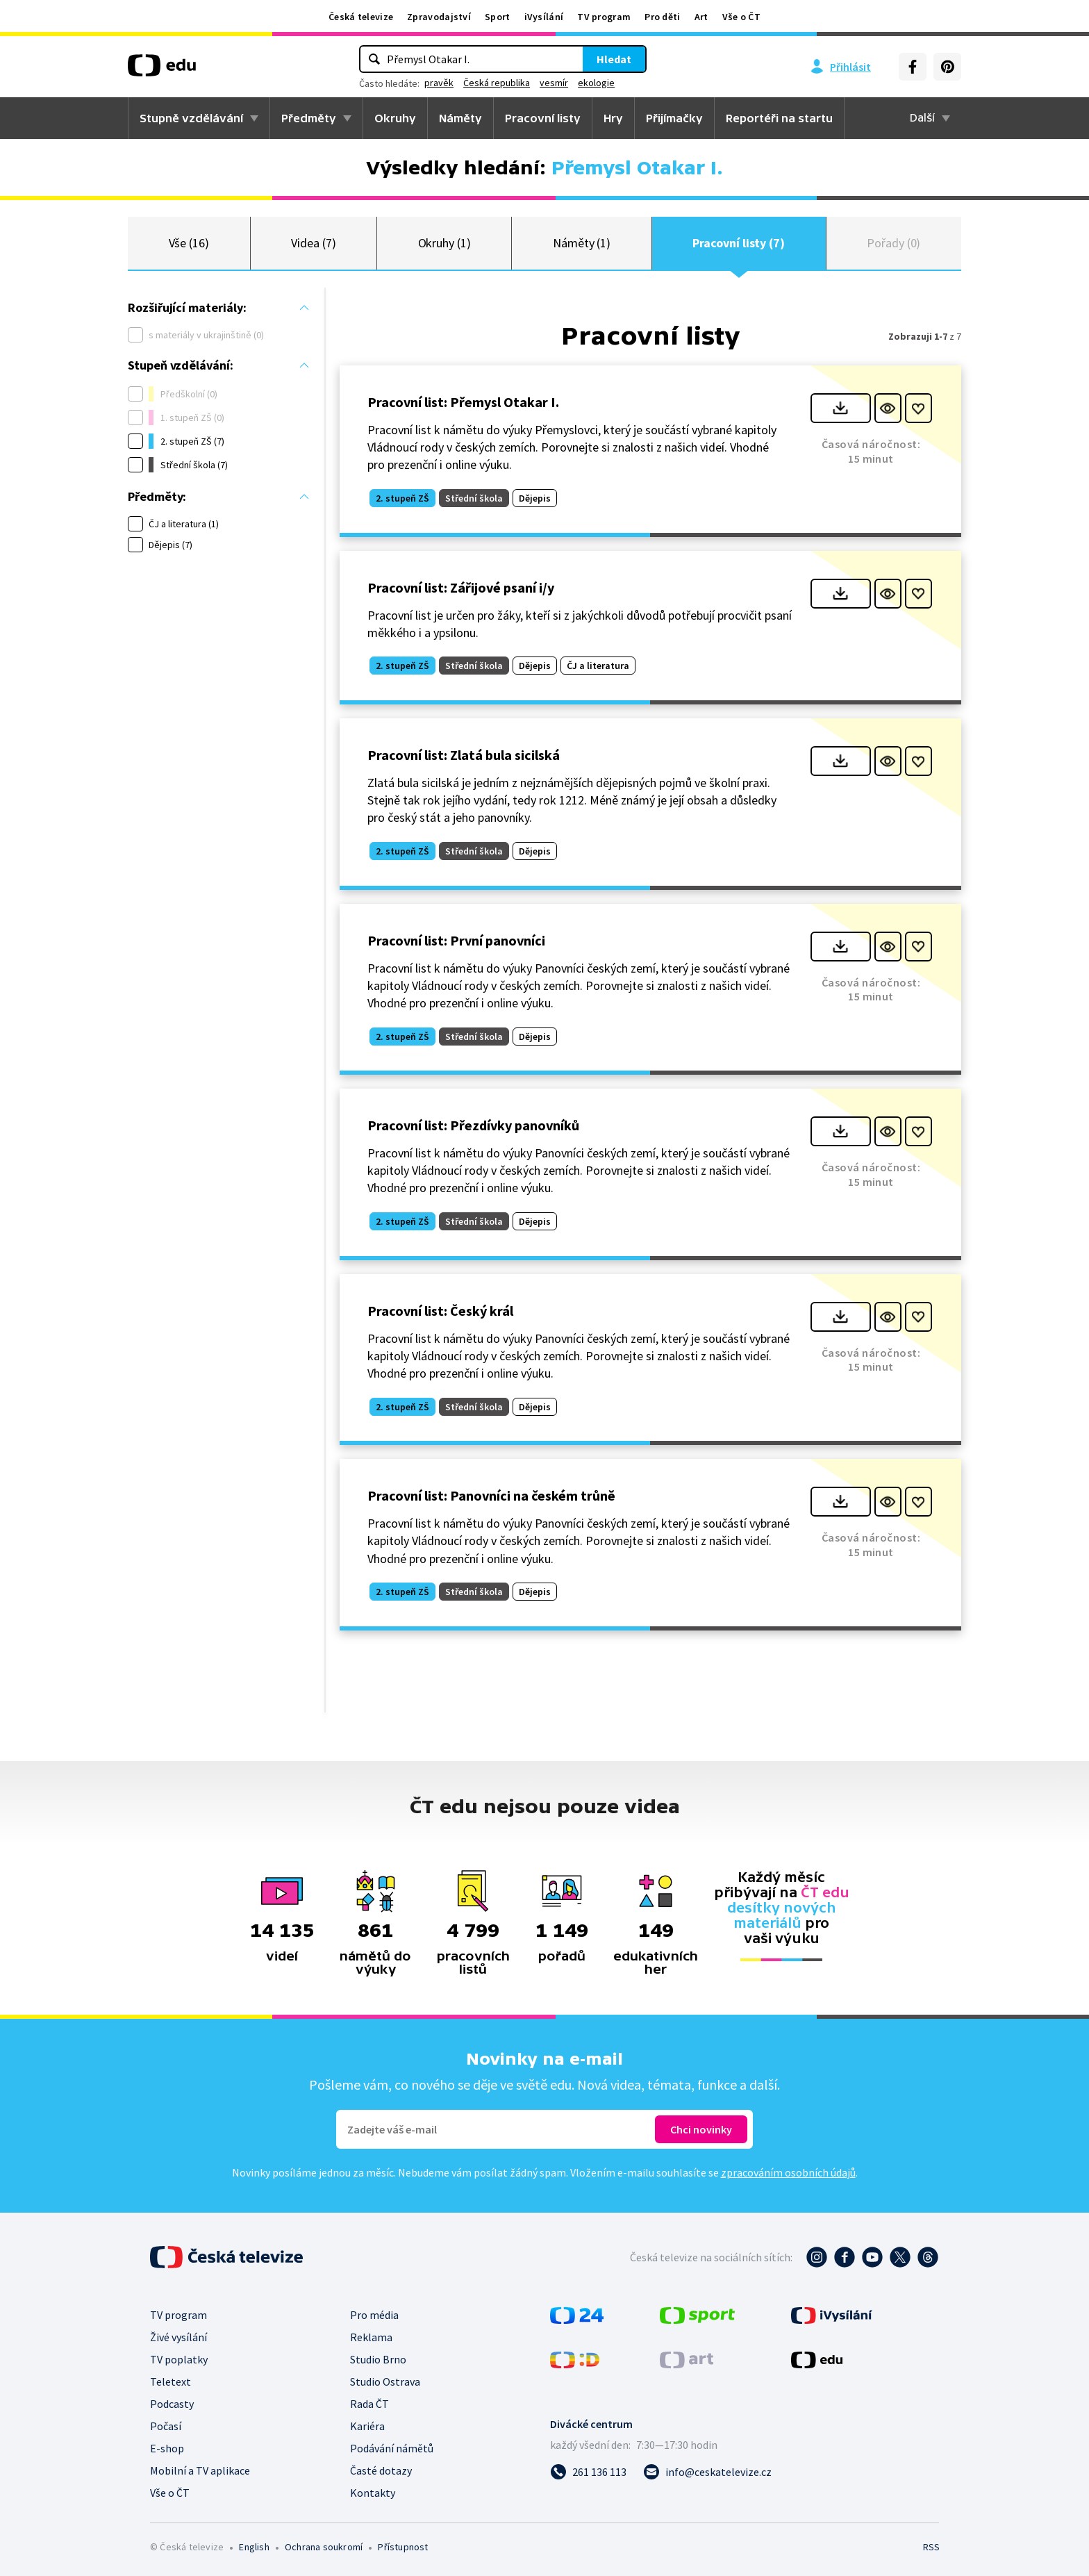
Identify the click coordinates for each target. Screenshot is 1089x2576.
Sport (497, 16)
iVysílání (544, 16)
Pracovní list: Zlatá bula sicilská (463, 754)
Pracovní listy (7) (738, 243)
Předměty (308, 118)
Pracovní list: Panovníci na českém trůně (491, 1495)
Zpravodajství (439, 16)
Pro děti (662, 16)
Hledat (614, 59)
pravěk (439, 82)
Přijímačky (674, 118)
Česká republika (496, 82)
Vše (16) (189, 243)
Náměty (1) (581, 243)
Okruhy (395, 118)
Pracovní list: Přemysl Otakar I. (463, 402)
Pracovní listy (543, 118)
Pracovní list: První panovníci (456, 940)
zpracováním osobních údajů (788, 2172)
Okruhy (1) (444, 243)
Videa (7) (313, 243)
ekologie (596, 82)
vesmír (554, 82)
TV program (604, 16)
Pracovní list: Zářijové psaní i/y (460, 587)
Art (701, 16)
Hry (613, 118)
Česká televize (361, 16)
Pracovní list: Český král (440, 1310)
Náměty (460, 118)
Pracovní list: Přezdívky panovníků (473, 1125)
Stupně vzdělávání (191, 118)
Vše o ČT (741, 16)
